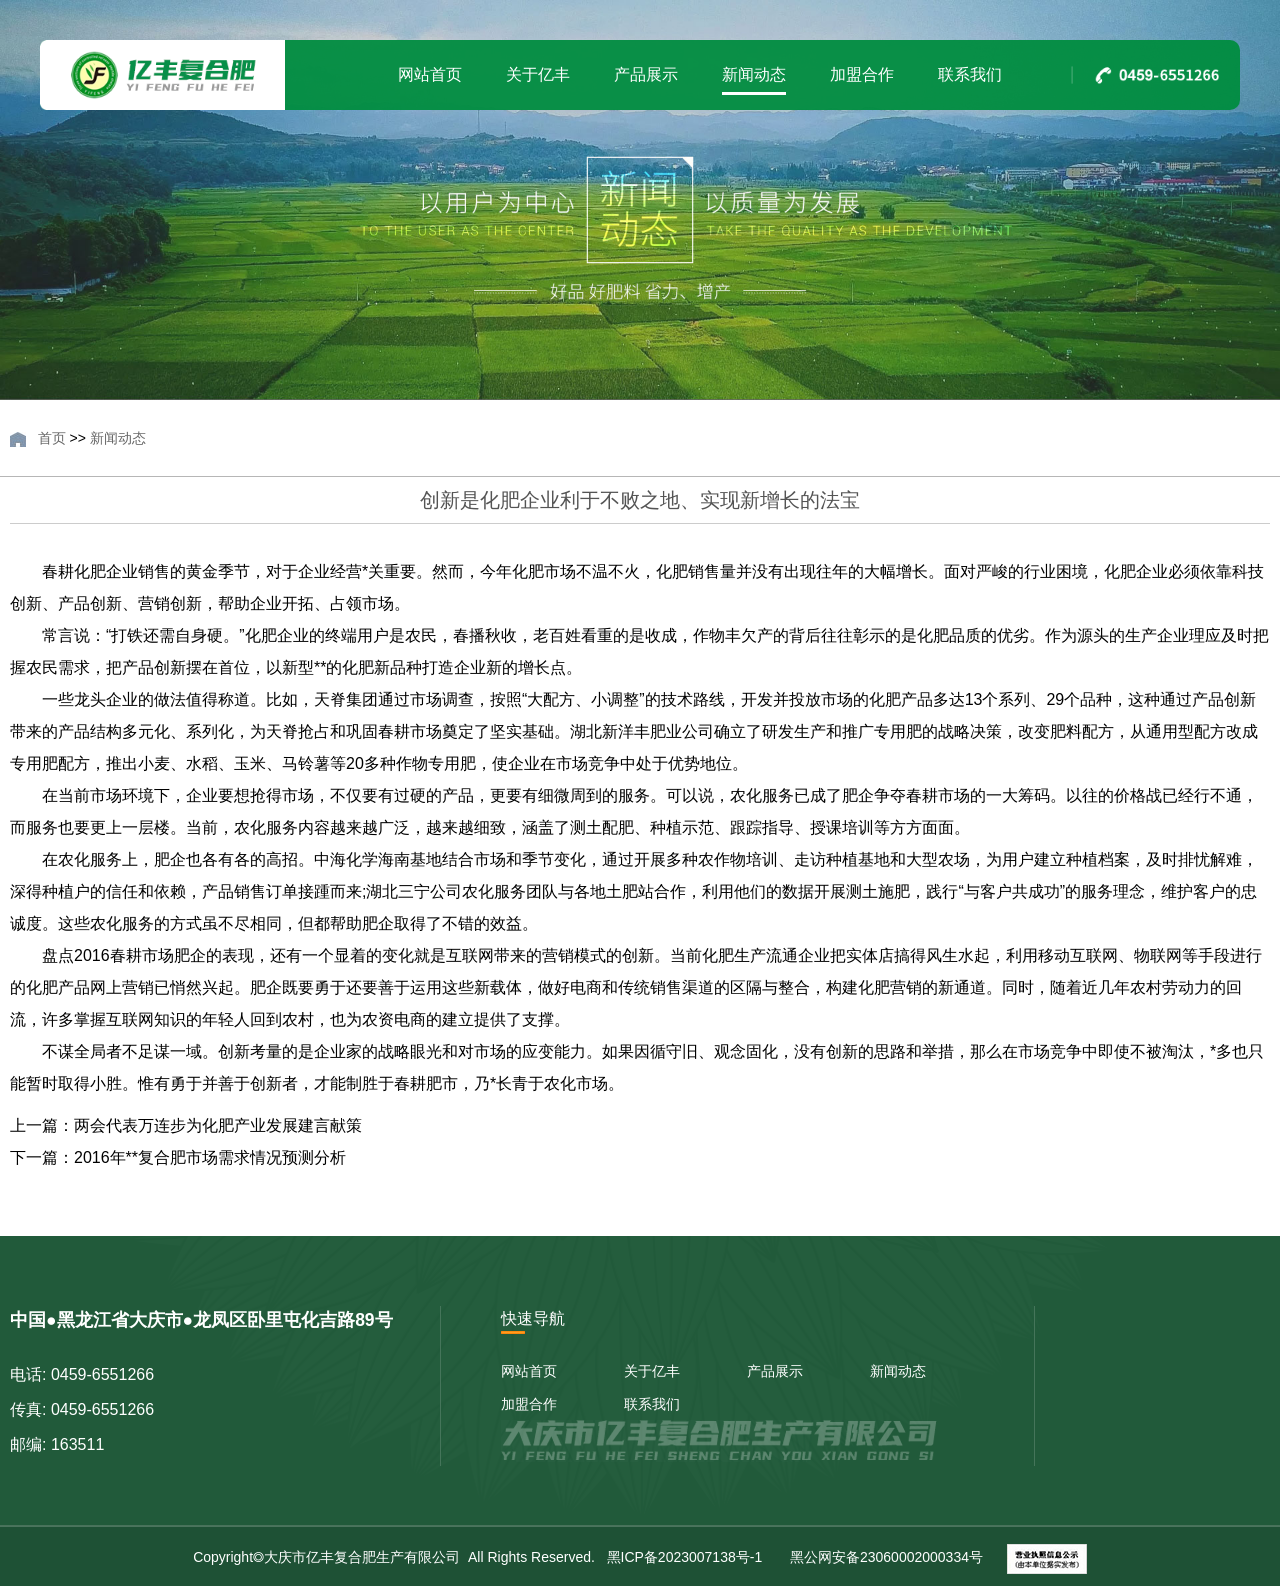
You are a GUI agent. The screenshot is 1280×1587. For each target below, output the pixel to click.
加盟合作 (862, 74)
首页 (52, 438)
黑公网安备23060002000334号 (884, 1557)
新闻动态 (754, 74)
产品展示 (646, 74)
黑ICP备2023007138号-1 (683, 1557)
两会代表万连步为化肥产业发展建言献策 (218, 1125)
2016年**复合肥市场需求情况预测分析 (210, 1157)
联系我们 (970, 74)
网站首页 (430, 74)
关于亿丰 (538, 74)
